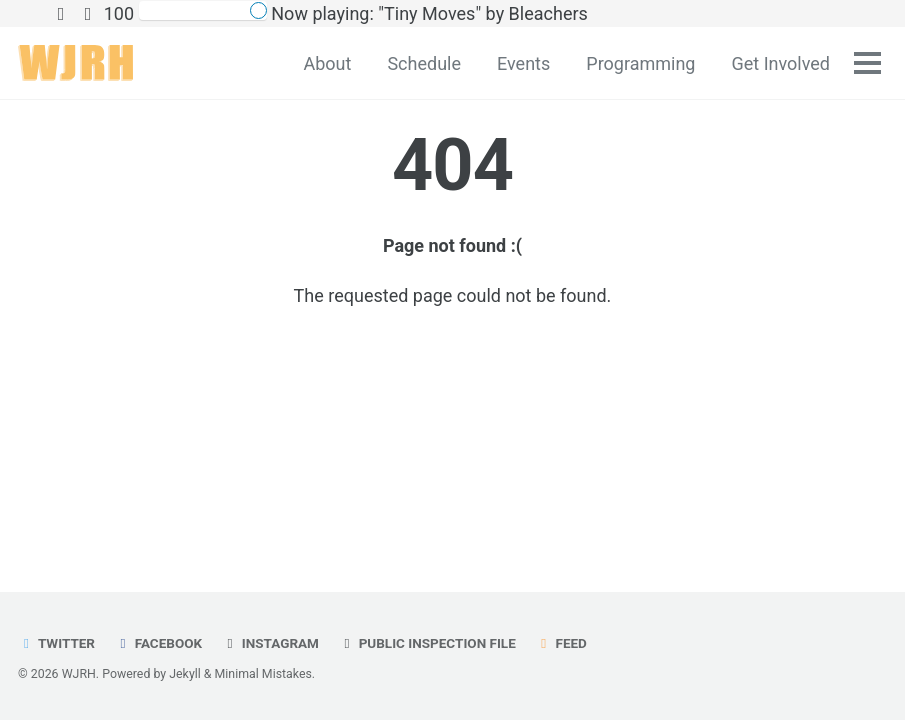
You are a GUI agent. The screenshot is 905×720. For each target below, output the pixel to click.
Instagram (270, 643)
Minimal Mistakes (263, 674)
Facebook (158, 643)
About (327, 63)
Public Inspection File (426, 643)
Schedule (424, 63)
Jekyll (185, 674)
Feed (561, 643)
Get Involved (780, 63)
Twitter (56, 643)
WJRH (79, 674)
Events (523, 63)
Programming (640, 63)
